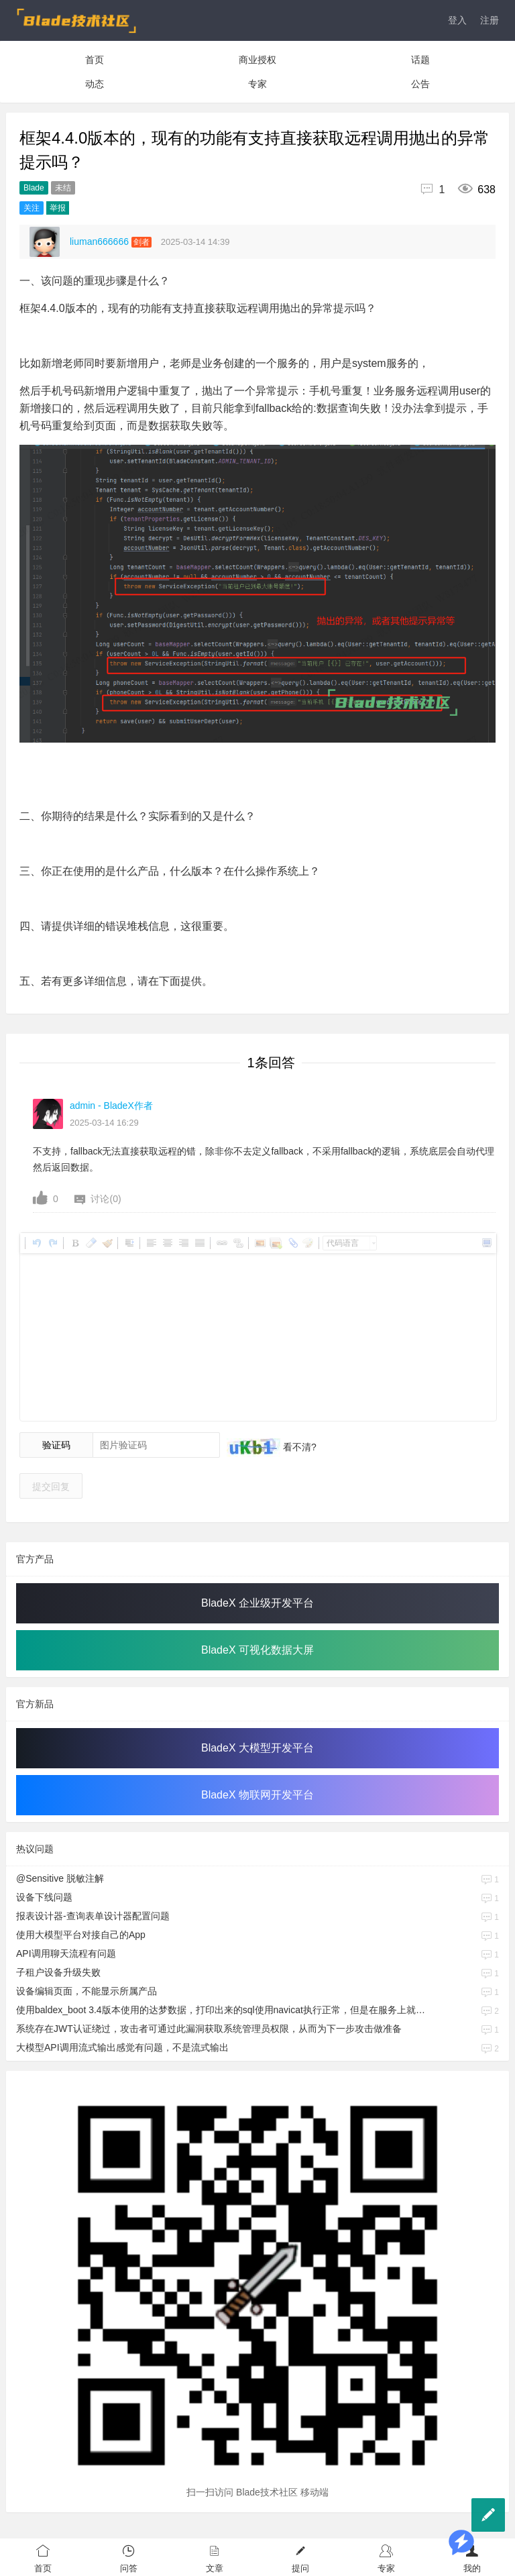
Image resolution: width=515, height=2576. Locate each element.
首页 (94, 59)
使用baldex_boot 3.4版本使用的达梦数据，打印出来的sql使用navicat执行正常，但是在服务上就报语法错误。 (221, 2009)
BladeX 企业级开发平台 (257, 1603)
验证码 (56, 1445)
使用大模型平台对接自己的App (81, 1934)
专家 (257, 83)
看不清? (298, 1447)
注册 (489, 20)
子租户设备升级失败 (58, 1972)
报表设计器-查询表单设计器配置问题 (93, 1916)
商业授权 (257, 59)
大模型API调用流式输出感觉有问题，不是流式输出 (122, 2047)
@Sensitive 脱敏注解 (60, 1878)
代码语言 (343, 1243)
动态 (94, 83)
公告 (420, 83)
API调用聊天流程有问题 (66, 1953)
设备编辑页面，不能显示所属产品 (86, 1991)
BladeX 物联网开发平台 (257, 1795)
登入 (457, 20)
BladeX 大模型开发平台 (257, 1748)
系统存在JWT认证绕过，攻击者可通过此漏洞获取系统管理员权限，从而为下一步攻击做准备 (209, 2028)
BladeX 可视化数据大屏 (257, 1650)
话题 (420, 59)
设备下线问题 (44, 1897)
